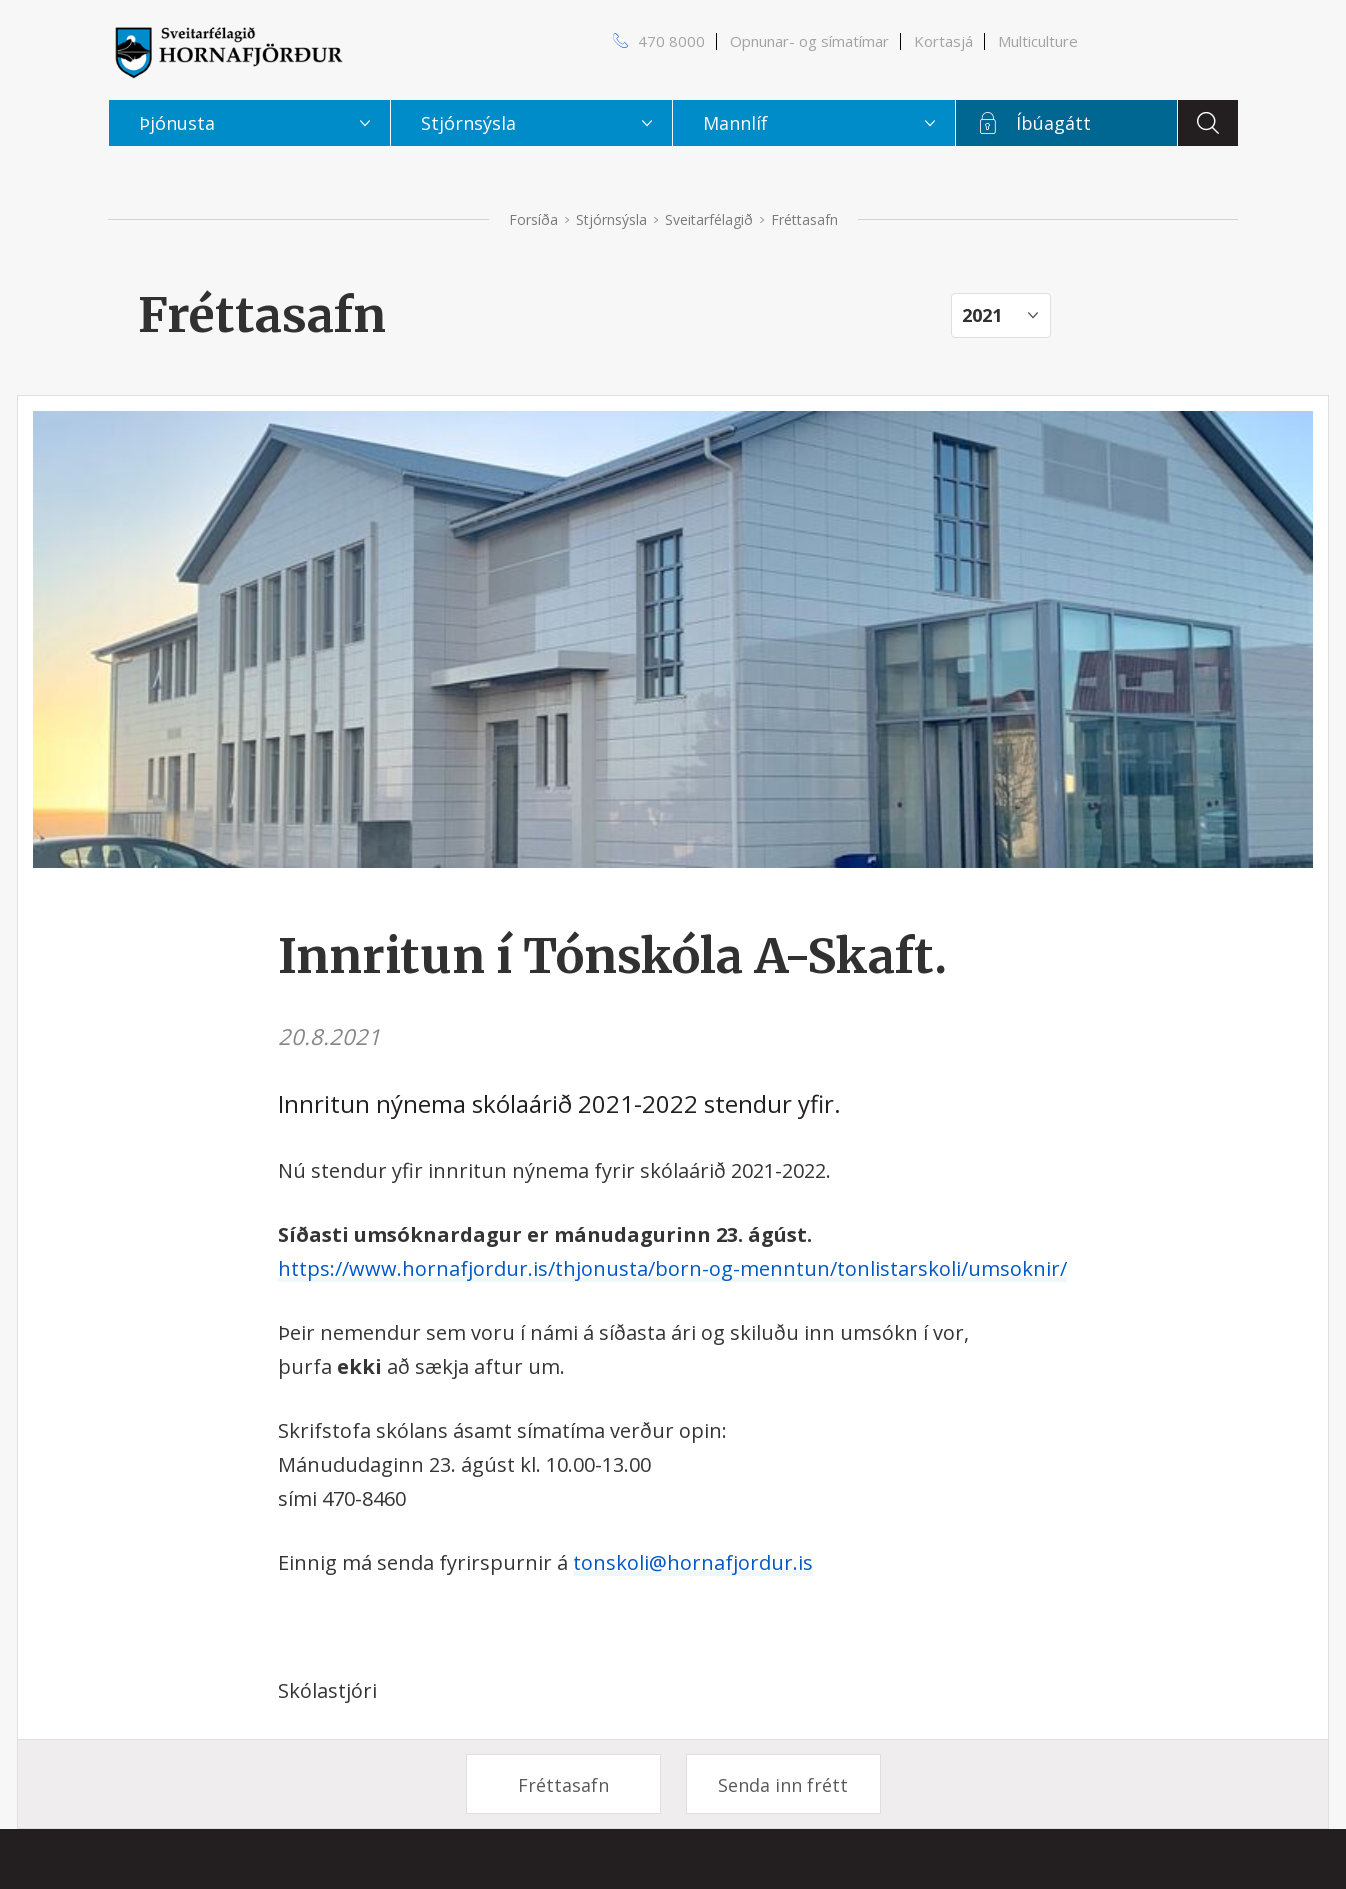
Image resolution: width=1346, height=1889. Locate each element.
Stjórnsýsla (611, 219)
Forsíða (533, 219)
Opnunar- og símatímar (809, 41)
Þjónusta (177, 123)
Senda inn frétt (783, 1785)
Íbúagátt (1053, 123)
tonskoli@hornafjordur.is (693, 1562)
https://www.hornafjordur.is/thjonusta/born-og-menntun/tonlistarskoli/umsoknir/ (672, 1268)
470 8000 (671, 41)
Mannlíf (735, 123)
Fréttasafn (563, 1785)
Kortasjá (943, 41)
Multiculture (1038, 41)
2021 (982, 315)
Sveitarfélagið (709, 219)
